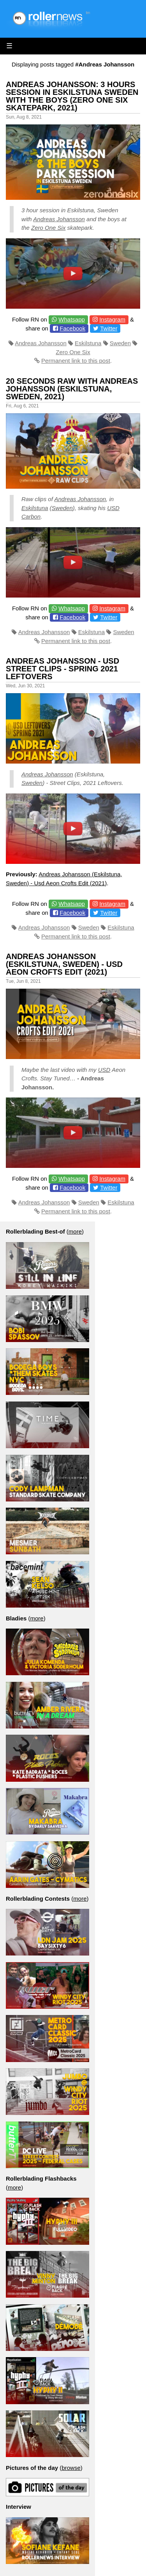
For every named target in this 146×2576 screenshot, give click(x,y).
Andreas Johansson (59, 219)
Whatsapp (71, 319)
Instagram (112, 319)
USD (104, 1069)
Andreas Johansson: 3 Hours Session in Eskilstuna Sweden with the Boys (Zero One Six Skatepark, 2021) (72, 96)
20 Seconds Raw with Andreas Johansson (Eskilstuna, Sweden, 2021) (72, 389)
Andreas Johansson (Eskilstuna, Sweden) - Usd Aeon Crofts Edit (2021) (64, 964)
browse (71, 2467)
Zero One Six (48, 227)
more (75, 1231)
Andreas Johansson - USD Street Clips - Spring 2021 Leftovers (62, 669)
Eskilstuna (88, 343)
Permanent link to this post (75, 360)
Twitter (108, 328)
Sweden (120, 343)
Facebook (72, 328)
